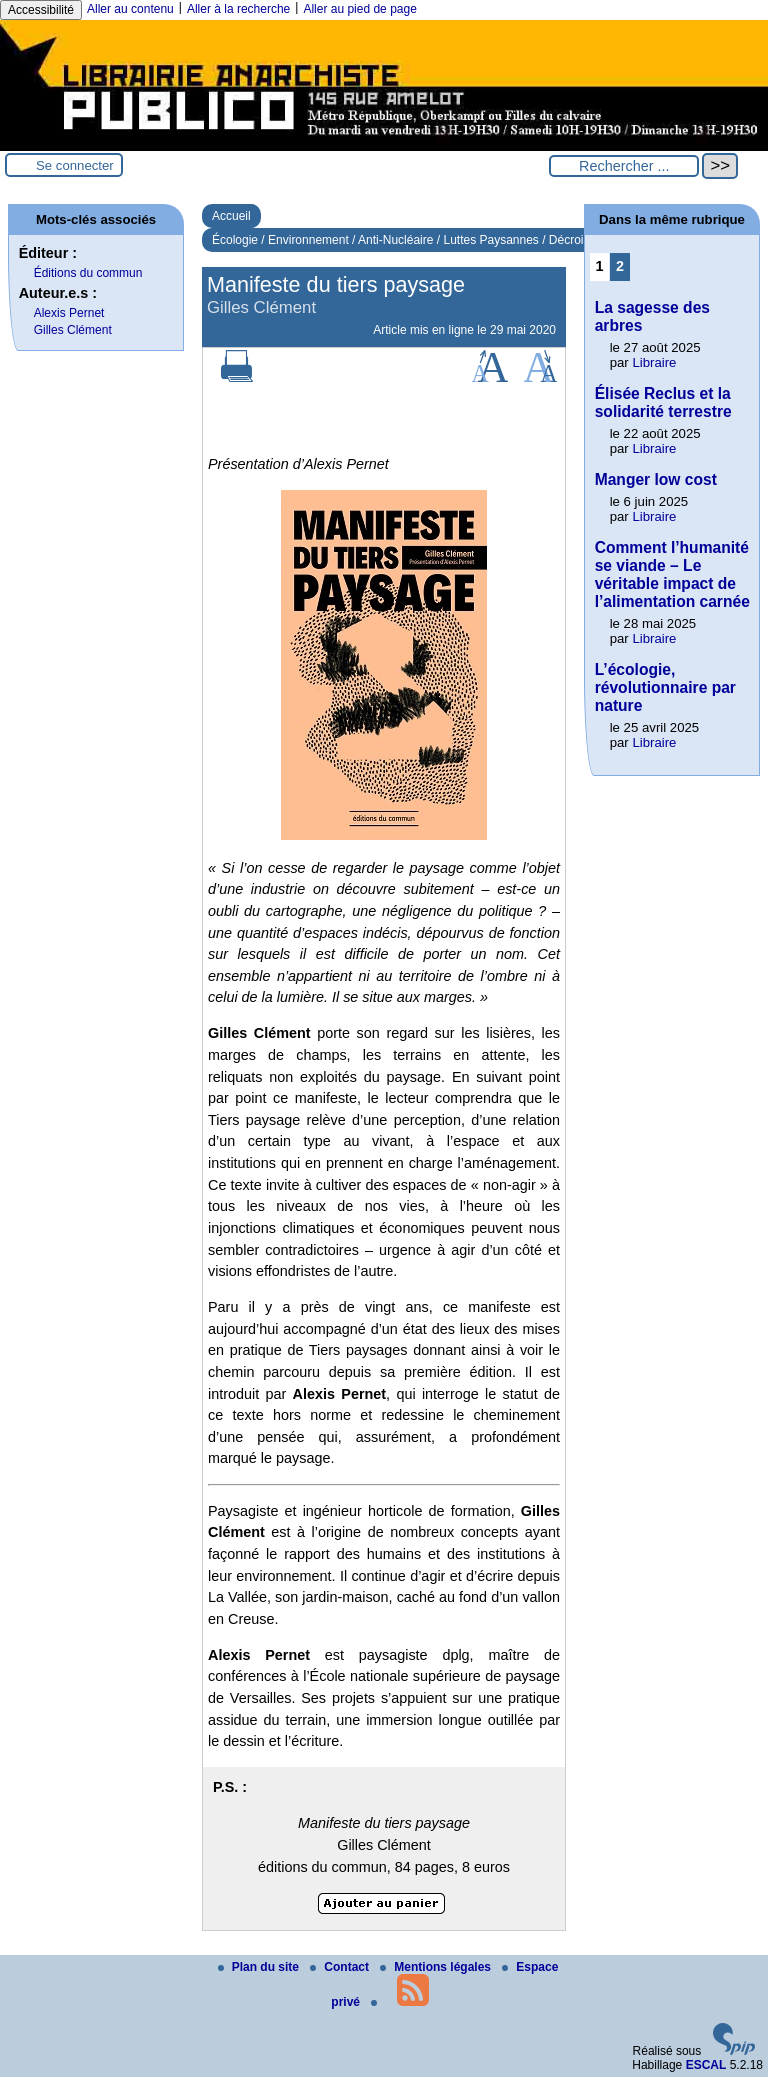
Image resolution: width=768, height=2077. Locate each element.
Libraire (654, 362)
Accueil (231, 216)
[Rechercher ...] (624, 166)
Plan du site (260, 1967)
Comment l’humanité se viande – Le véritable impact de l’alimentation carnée (672, 574)
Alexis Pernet (69, 313)
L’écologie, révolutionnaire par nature (665, 687)
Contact (341, 1967)
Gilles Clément (73, 330)
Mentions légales (437, 1967)
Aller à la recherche (238, 9)
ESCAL (706, 2065)
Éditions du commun (88, 273)
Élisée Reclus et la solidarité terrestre (663, 402)
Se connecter (75, 165)
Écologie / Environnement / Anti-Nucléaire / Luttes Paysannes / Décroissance (417, 240)
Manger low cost (656, 479)
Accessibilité (41, 10)
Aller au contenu (130, 9)
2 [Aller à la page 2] (620, 266)
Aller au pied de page (359, 9)
